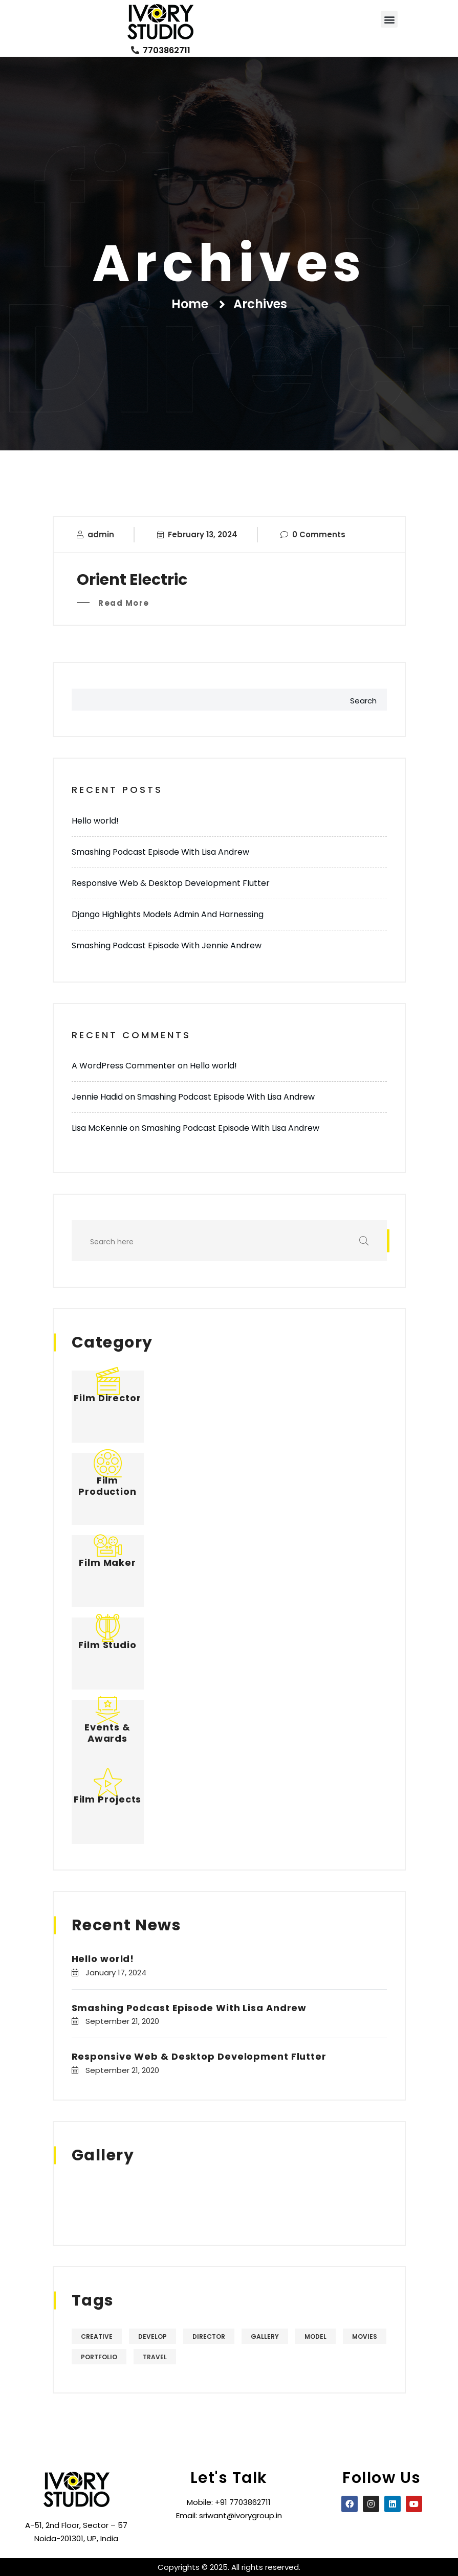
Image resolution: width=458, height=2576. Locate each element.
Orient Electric (132, 579)
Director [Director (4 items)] (208, 2336)
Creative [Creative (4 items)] (97, 2336)
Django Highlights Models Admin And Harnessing (168, 914)
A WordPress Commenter (124, 1066)
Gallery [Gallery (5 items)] (265, 2336)
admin (101, 534)
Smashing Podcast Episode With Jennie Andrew (166, 945)
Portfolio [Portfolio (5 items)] (99, 2357)
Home (189, 304)
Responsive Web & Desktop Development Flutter (171, 883)
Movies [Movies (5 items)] (364, 2336)
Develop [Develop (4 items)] (152, 2336)
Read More (122, 603)
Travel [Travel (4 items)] (155, 2357)
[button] (389, 19)
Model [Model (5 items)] (315, 2336)
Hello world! (95, 821)
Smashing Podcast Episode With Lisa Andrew (160, 852)
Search (363, 700)
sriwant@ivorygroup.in (240, 2515)
